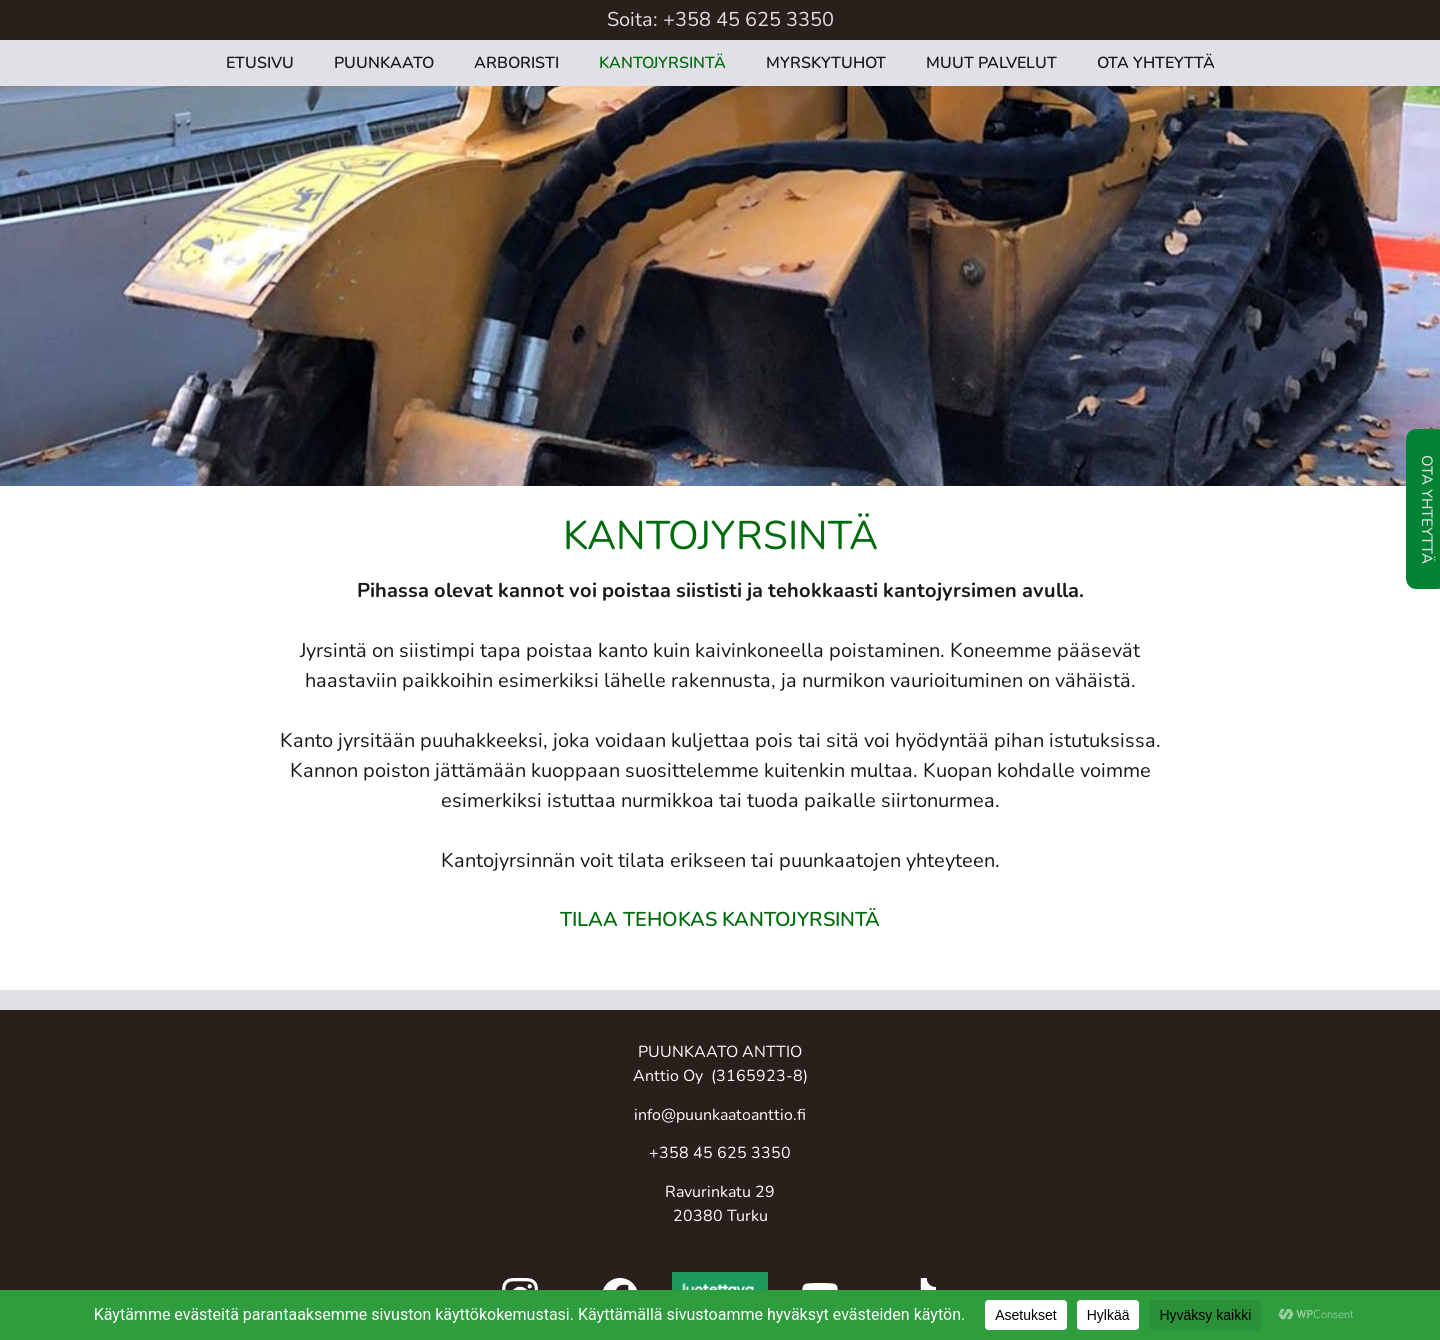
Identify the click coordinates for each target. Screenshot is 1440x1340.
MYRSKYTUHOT (826, 63)
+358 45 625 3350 (748, 19)
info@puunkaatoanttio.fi (720, 1115)
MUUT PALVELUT (991, 63)
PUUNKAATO (384, 63)
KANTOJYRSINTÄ (662, 63)
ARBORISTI (516, 63)
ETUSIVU (260, 63)
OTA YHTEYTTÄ (1156, 63)
